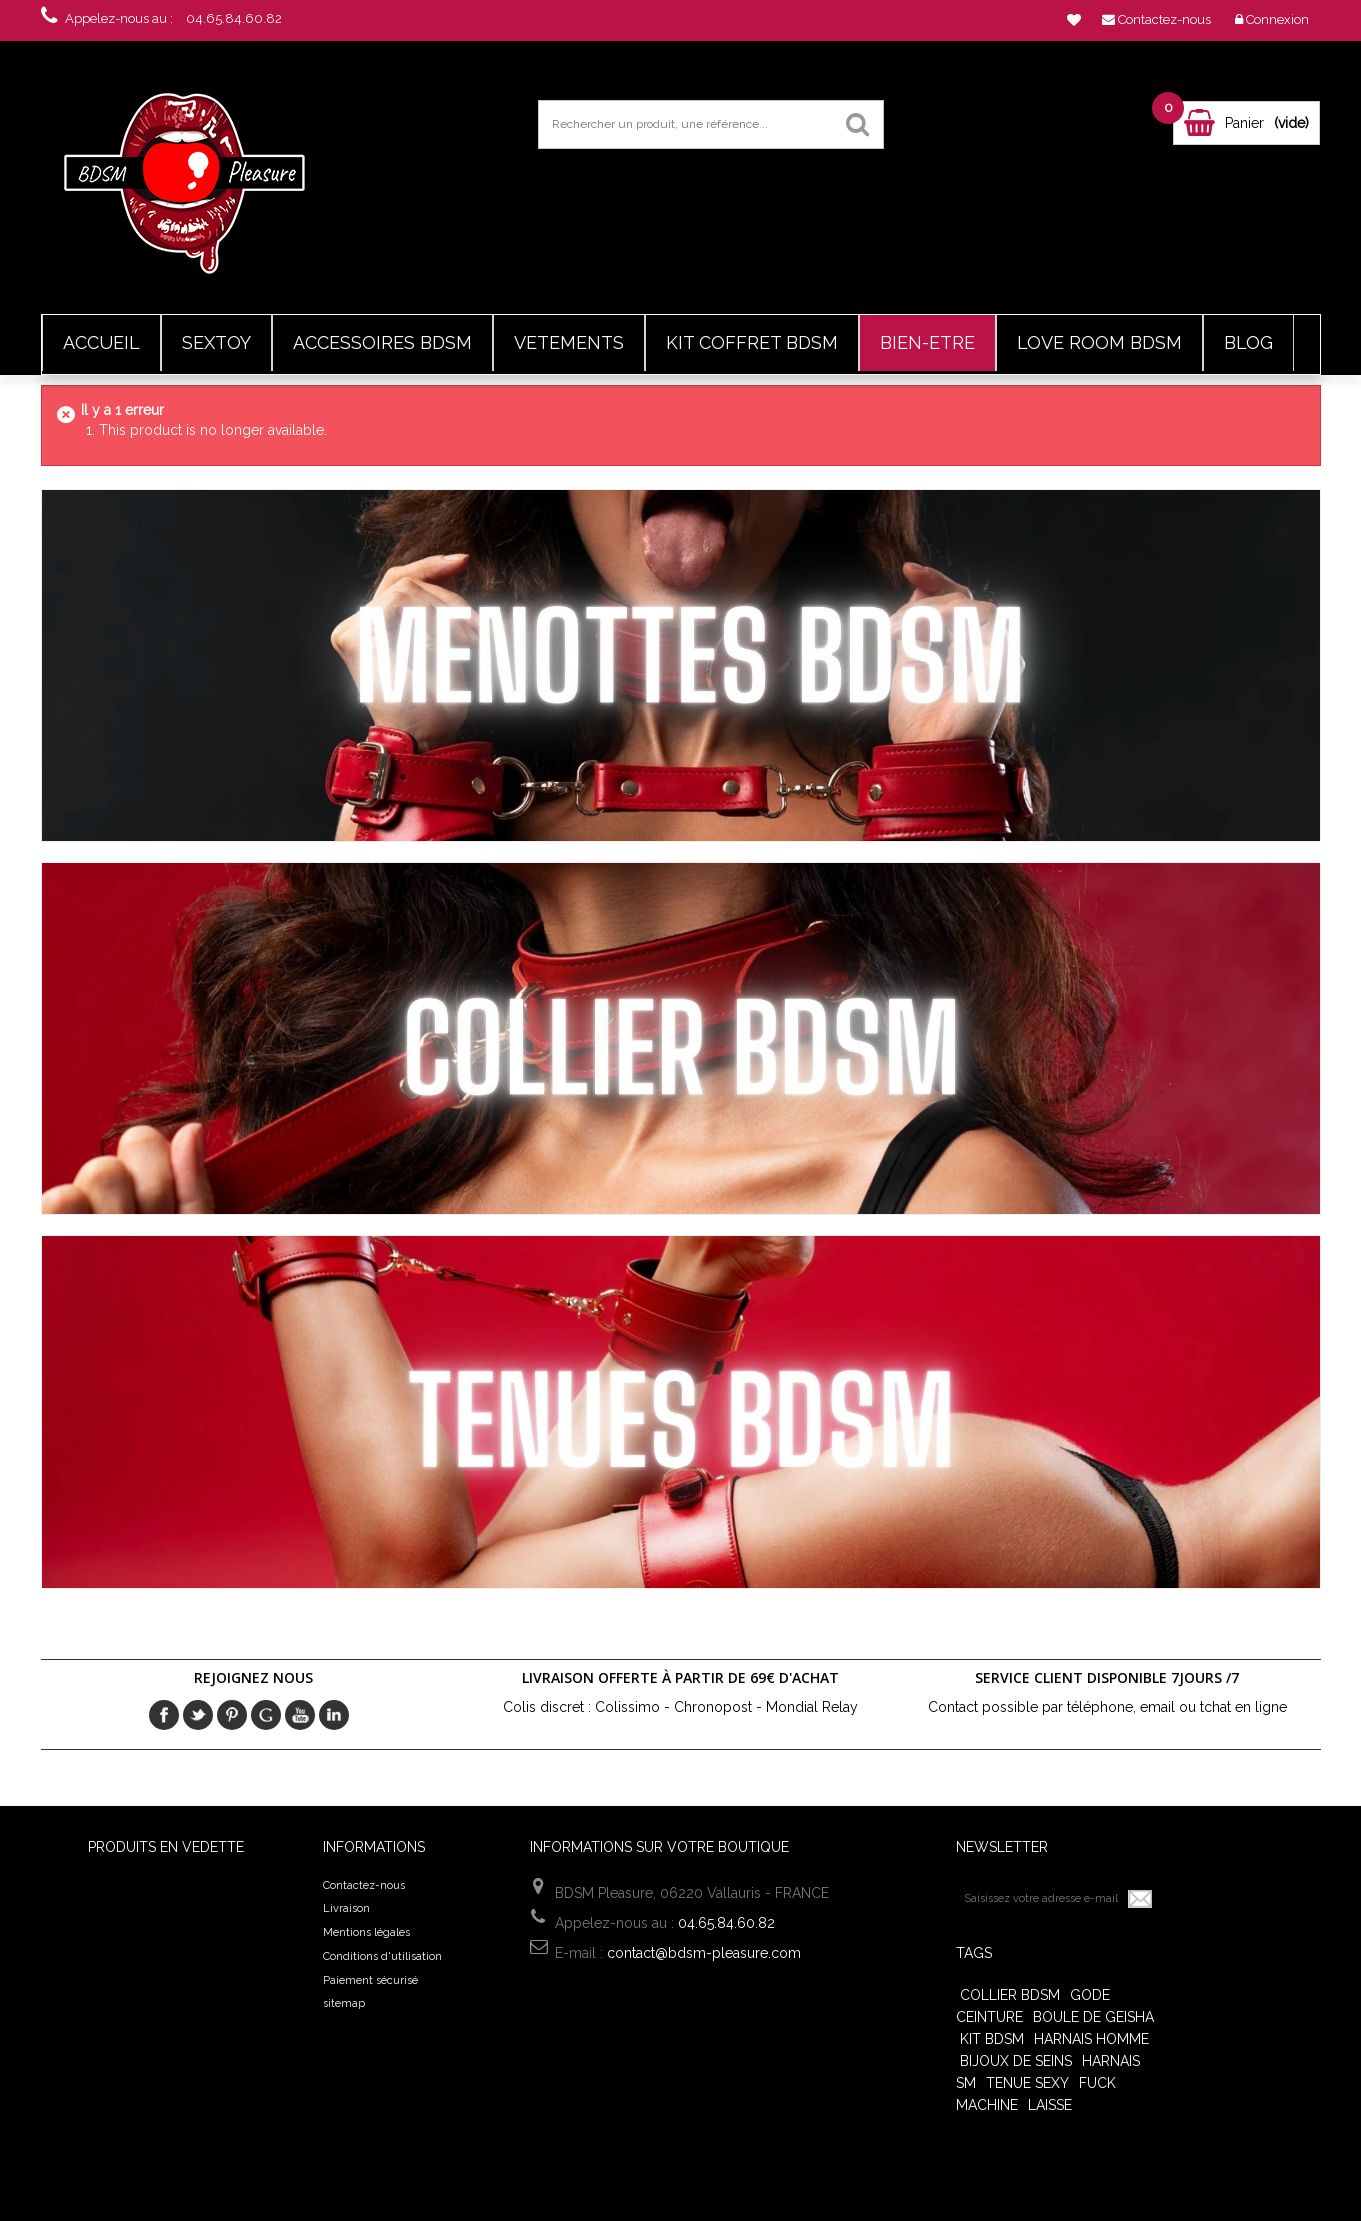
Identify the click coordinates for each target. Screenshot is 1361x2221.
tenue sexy (1027, 2083)
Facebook (164, 1715)
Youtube (300, 1715)
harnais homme (1091, 2039)
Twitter (198, 1715)
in (334, 1715)
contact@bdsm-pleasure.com (704, 1953)
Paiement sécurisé (370, 1980)
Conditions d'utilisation (382, 1956)
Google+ (266, 1715)
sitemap (344, 2003)
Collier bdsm (1010, 1995)
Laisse (1050, 2105)
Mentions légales (366, 1932)
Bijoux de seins (1016, 2061)
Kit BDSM (992, 2039)
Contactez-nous (364, 1885)
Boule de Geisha (1093, 2017)
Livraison (346, 1908)
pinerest (232, 1715)
